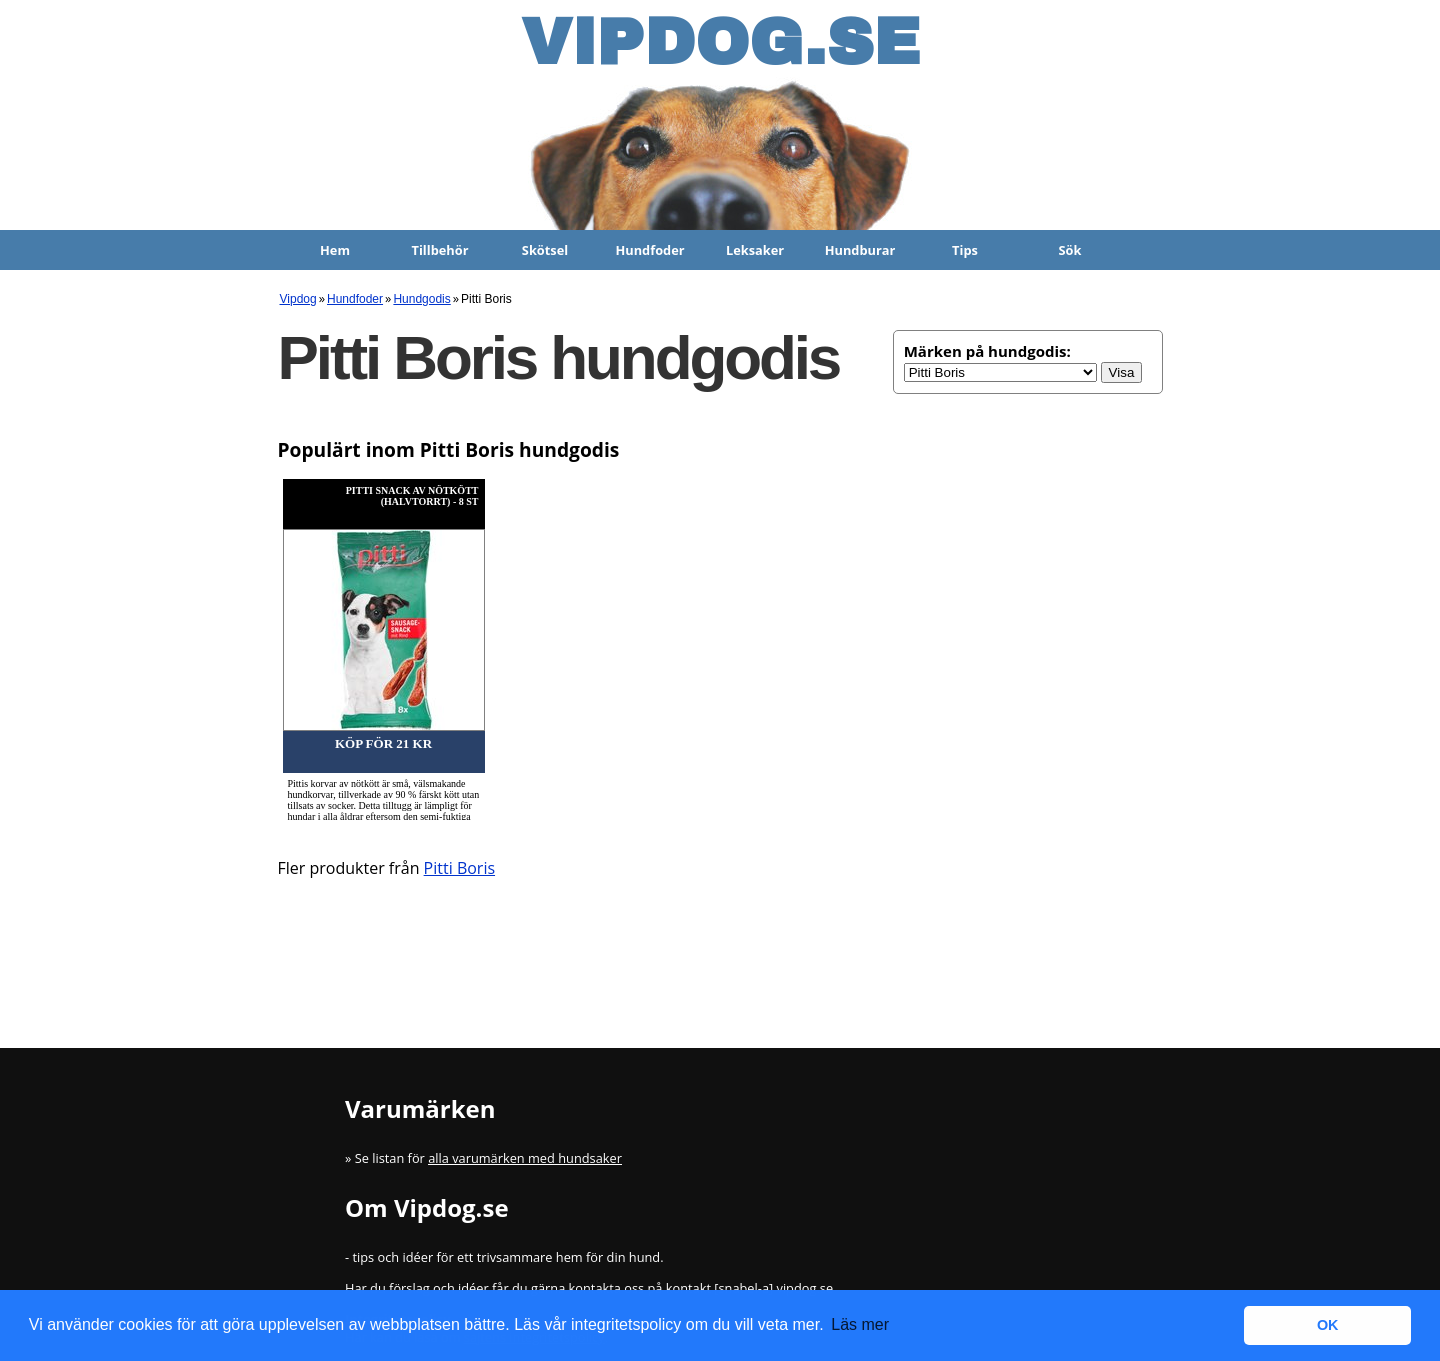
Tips (965, 250)
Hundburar (860, 250)
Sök (1070, 250)
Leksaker (755, 250)
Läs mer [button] (860, 1324)
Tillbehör (440, 250)
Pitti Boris (459, 868)
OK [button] (1328, 1325)
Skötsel (545, 250)
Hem (335, 250)
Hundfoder (649, 250)
